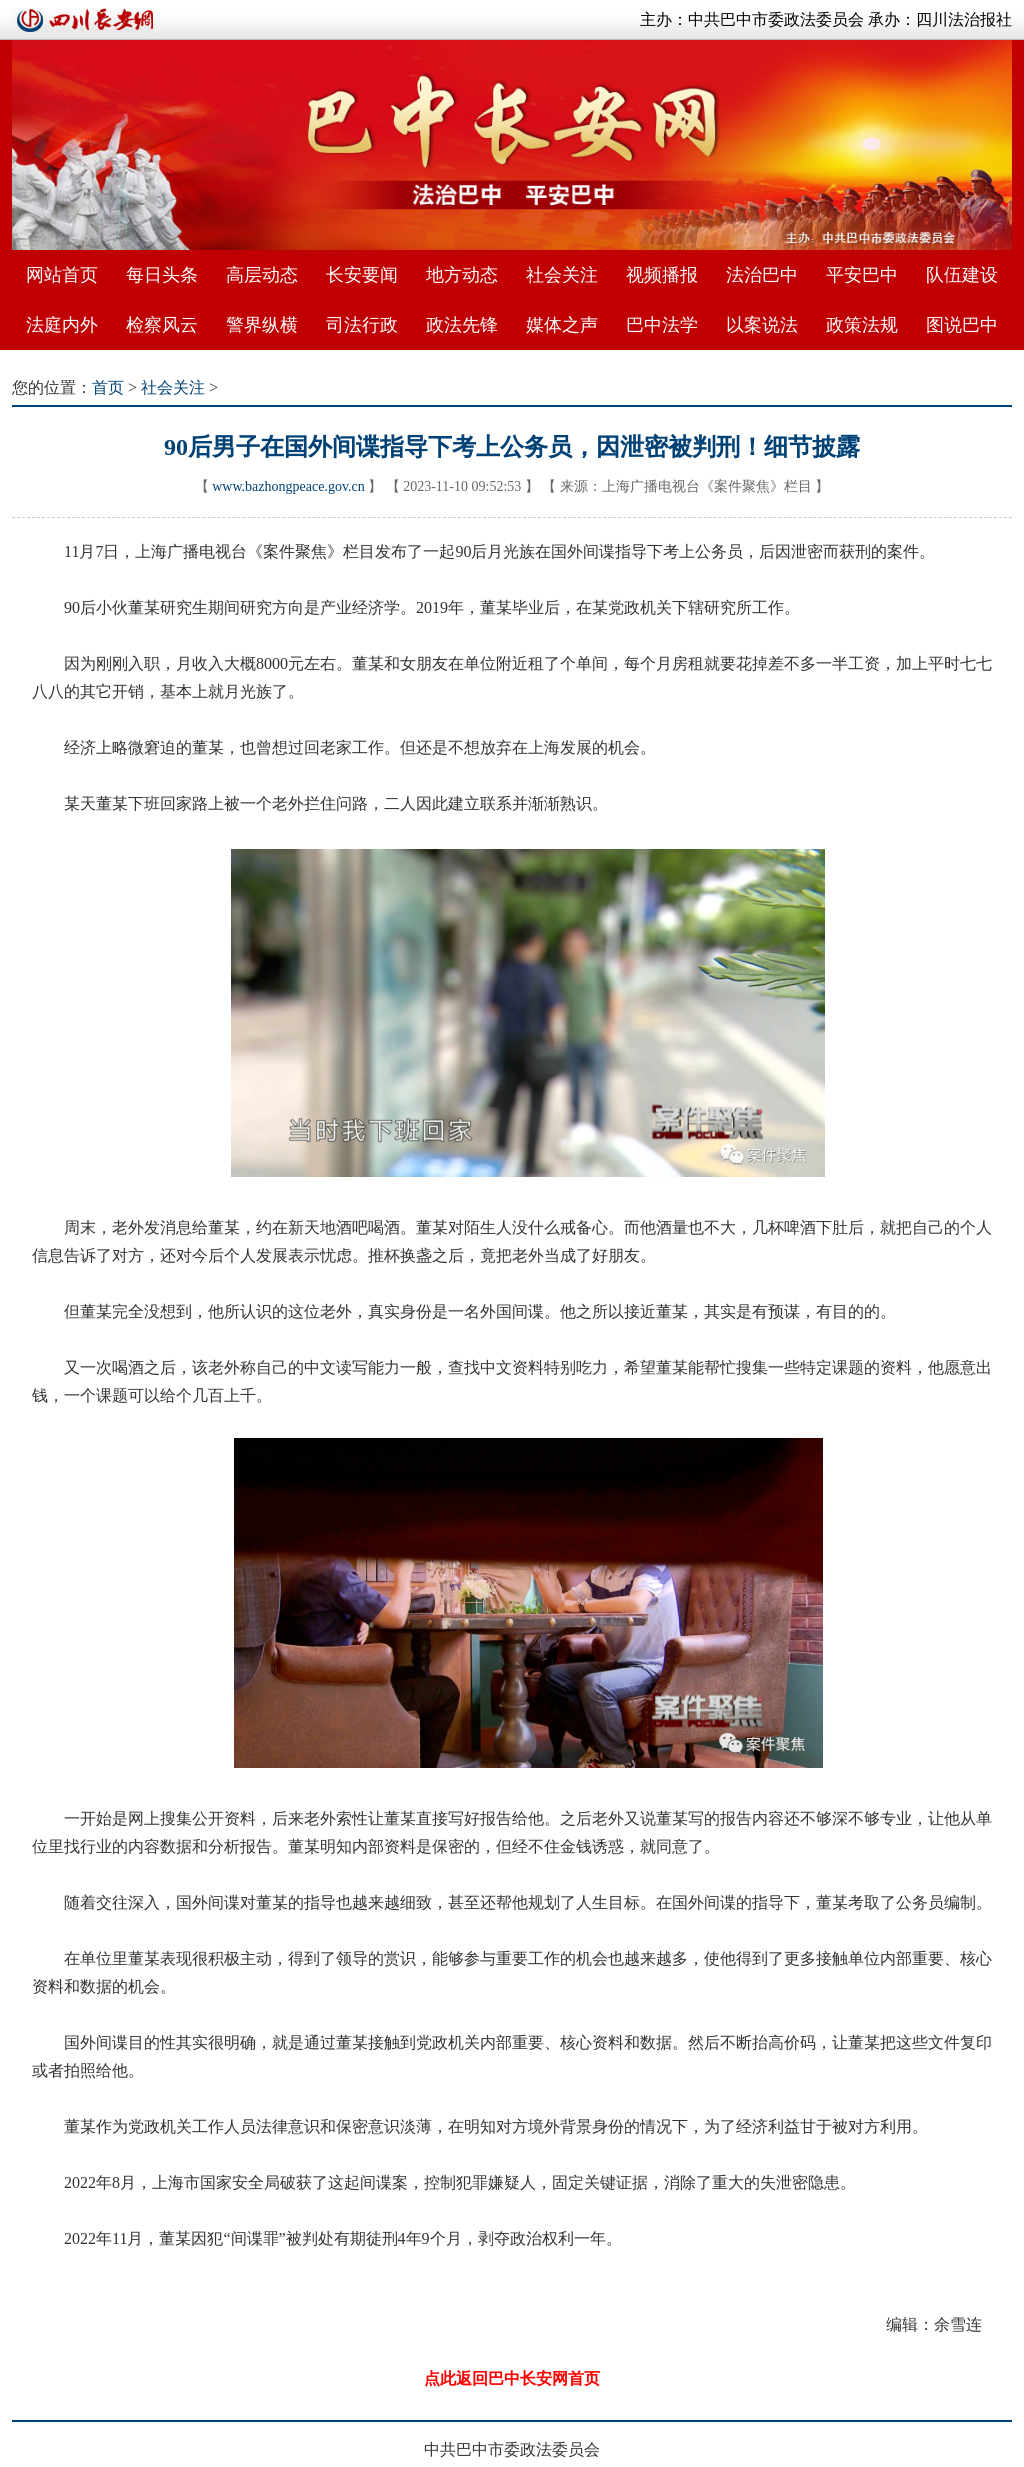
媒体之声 (562, 325)
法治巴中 (762, 275)
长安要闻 (362, 275)
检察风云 (162, 325)
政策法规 (862, 325)
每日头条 (162, 275)
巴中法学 (662, 325)
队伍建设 (962, 275)
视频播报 (662, 275)
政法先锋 (462, 325)
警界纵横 (262, 325)
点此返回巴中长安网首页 (512, 2378)
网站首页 (62, 275)
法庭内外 (62, 325)
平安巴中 (862, 275)
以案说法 (762, 325)
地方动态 (462, 275)
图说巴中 (962, 325)
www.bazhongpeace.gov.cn (288, 486)
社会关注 (562, 275)
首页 (108, 387)
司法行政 (362, 325)
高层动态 (262, 275)
